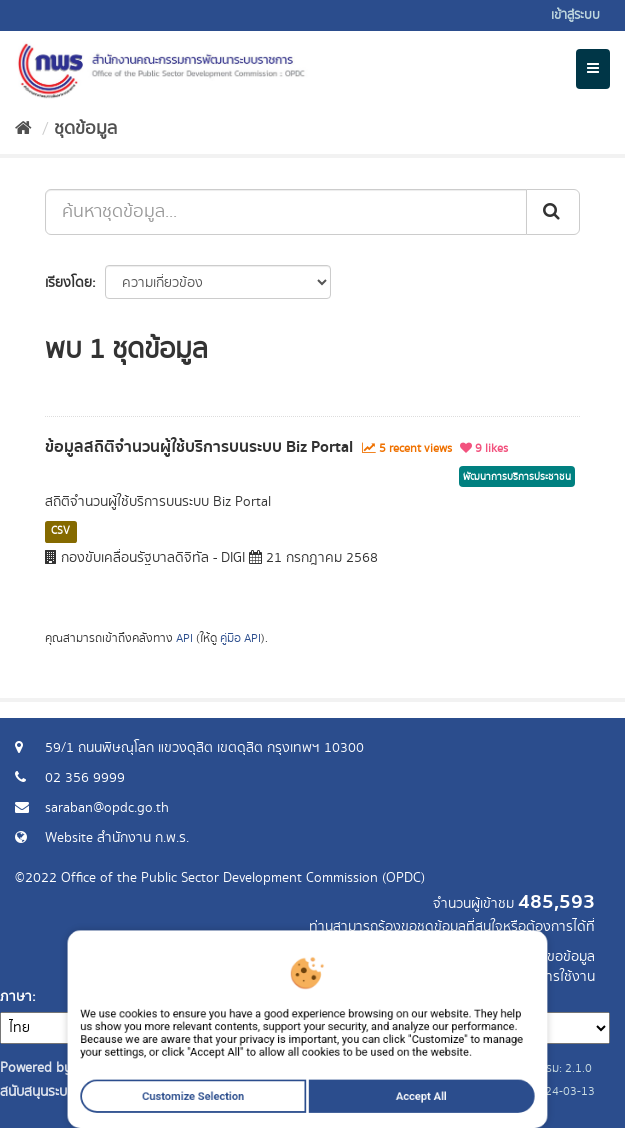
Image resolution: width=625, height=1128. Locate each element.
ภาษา (16, 997)
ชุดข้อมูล (85, 129)
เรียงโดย (68, 283)
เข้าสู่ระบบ (575, 15)
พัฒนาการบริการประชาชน (517, 477)
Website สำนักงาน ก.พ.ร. (117, 838)
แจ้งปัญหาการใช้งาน (537, 977)
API (184, 638)
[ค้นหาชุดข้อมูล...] (286, 212)
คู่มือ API (240, 638)
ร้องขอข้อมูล (559, 957)
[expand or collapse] (593, 69)
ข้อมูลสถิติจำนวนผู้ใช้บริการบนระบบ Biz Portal (199, 447)
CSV (60, 531)
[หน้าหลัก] (23, 129)
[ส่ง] (553, 212)
